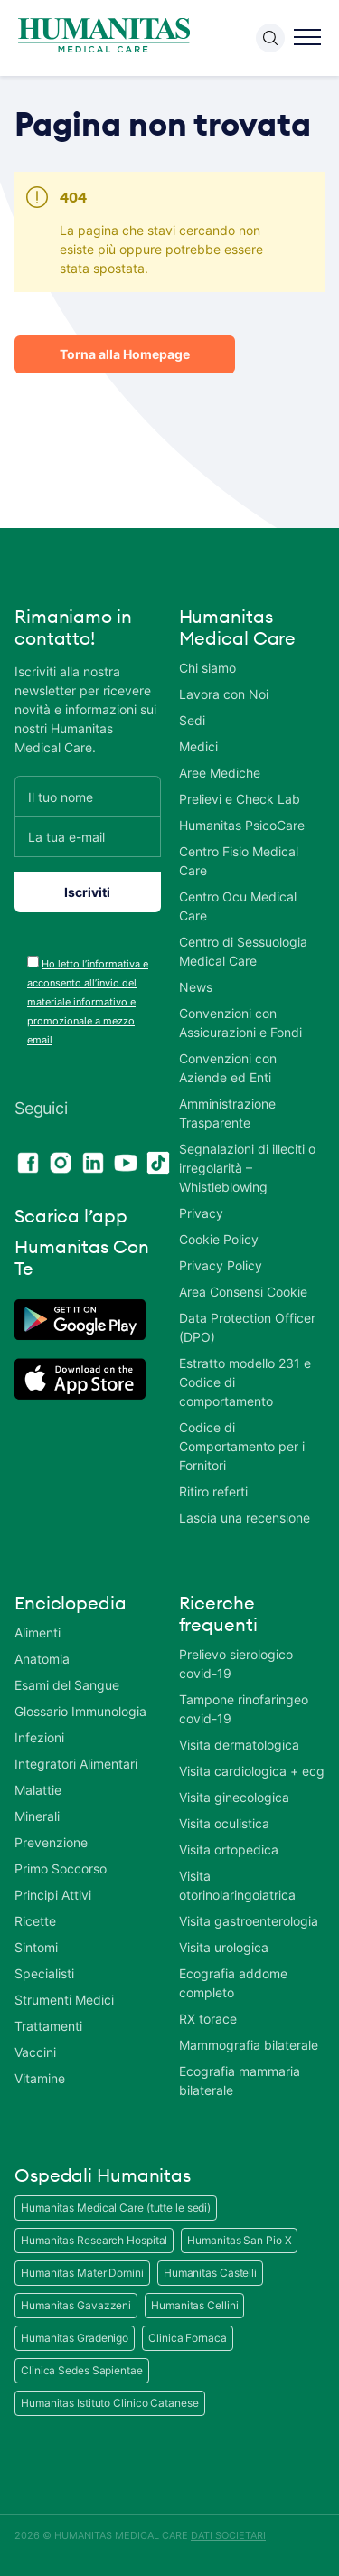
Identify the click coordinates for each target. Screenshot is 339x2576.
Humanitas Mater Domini (82, 2272)
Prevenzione (51, 1842)
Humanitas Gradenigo (74, 2338)
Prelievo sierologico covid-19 (236, 1664)
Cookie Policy (219, 1239)
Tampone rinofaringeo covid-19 (243, 1709)
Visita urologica (223, 1947)
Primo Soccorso (60, 1868)
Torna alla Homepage (125, 354)
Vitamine (39, 2078)
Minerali (37, 1816)
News (195, 987)
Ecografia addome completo (233, 1983)
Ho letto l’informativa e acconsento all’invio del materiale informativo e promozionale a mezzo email (87, 1002)
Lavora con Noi (223, 694)
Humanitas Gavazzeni (76, 2305)
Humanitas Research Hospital (94, 2240)
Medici (198, 746)
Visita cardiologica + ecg (252, 1771)
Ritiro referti (213, 1491)
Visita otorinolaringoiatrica (237, 1885)
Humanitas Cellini (194, 2305)
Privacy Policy (220, 1265)
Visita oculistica (224, 1823)
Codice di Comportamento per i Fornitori (242, 1446)
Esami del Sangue (66, 1685)
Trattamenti (48, 2025)
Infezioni (39, 1737)
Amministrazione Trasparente (227, 1113)
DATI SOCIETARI (228, 2535)
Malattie (37, 1790)
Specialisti (44, 1973)
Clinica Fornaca (187, 2338)
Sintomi (36, 1947)
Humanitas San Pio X (239, 2240)
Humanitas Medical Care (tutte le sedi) (116, 2207)
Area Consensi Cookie (243, 1291)
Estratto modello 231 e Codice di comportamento (245, 1382)
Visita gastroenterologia (248, 1921)
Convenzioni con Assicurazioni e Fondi (240, 1022)
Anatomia (42, 1658)
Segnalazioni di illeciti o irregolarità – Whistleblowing (247, 1167)
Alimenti (37, 1632)
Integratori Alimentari (75, 1763)
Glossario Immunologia (80, 1711)
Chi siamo (207, 667)
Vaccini (35, 2052)
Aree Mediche (219, 772)
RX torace (208, 2018)
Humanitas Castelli (210, 2272)
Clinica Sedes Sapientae (82, 2370)
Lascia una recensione (244, 1517)
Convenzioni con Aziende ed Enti (228, 1068)
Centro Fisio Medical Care (238, 861)
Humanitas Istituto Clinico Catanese (110, 2403)
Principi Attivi (52, 1894)
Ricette (35, 1921)
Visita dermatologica (239, 1744)
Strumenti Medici (64, 1999)
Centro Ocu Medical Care (238, 906)
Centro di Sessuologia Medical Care (243, 951)
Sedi (192, 720)
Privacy (201, 1213)
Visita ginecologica (234, 1797)
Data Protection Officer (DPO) (247, 1327)
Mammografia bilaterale (248, 2044)
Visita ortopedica (228, 1849)
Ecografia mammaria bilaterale (239, 2080)
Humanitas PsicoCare (242, 825)
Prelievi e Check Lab (239, 799)
